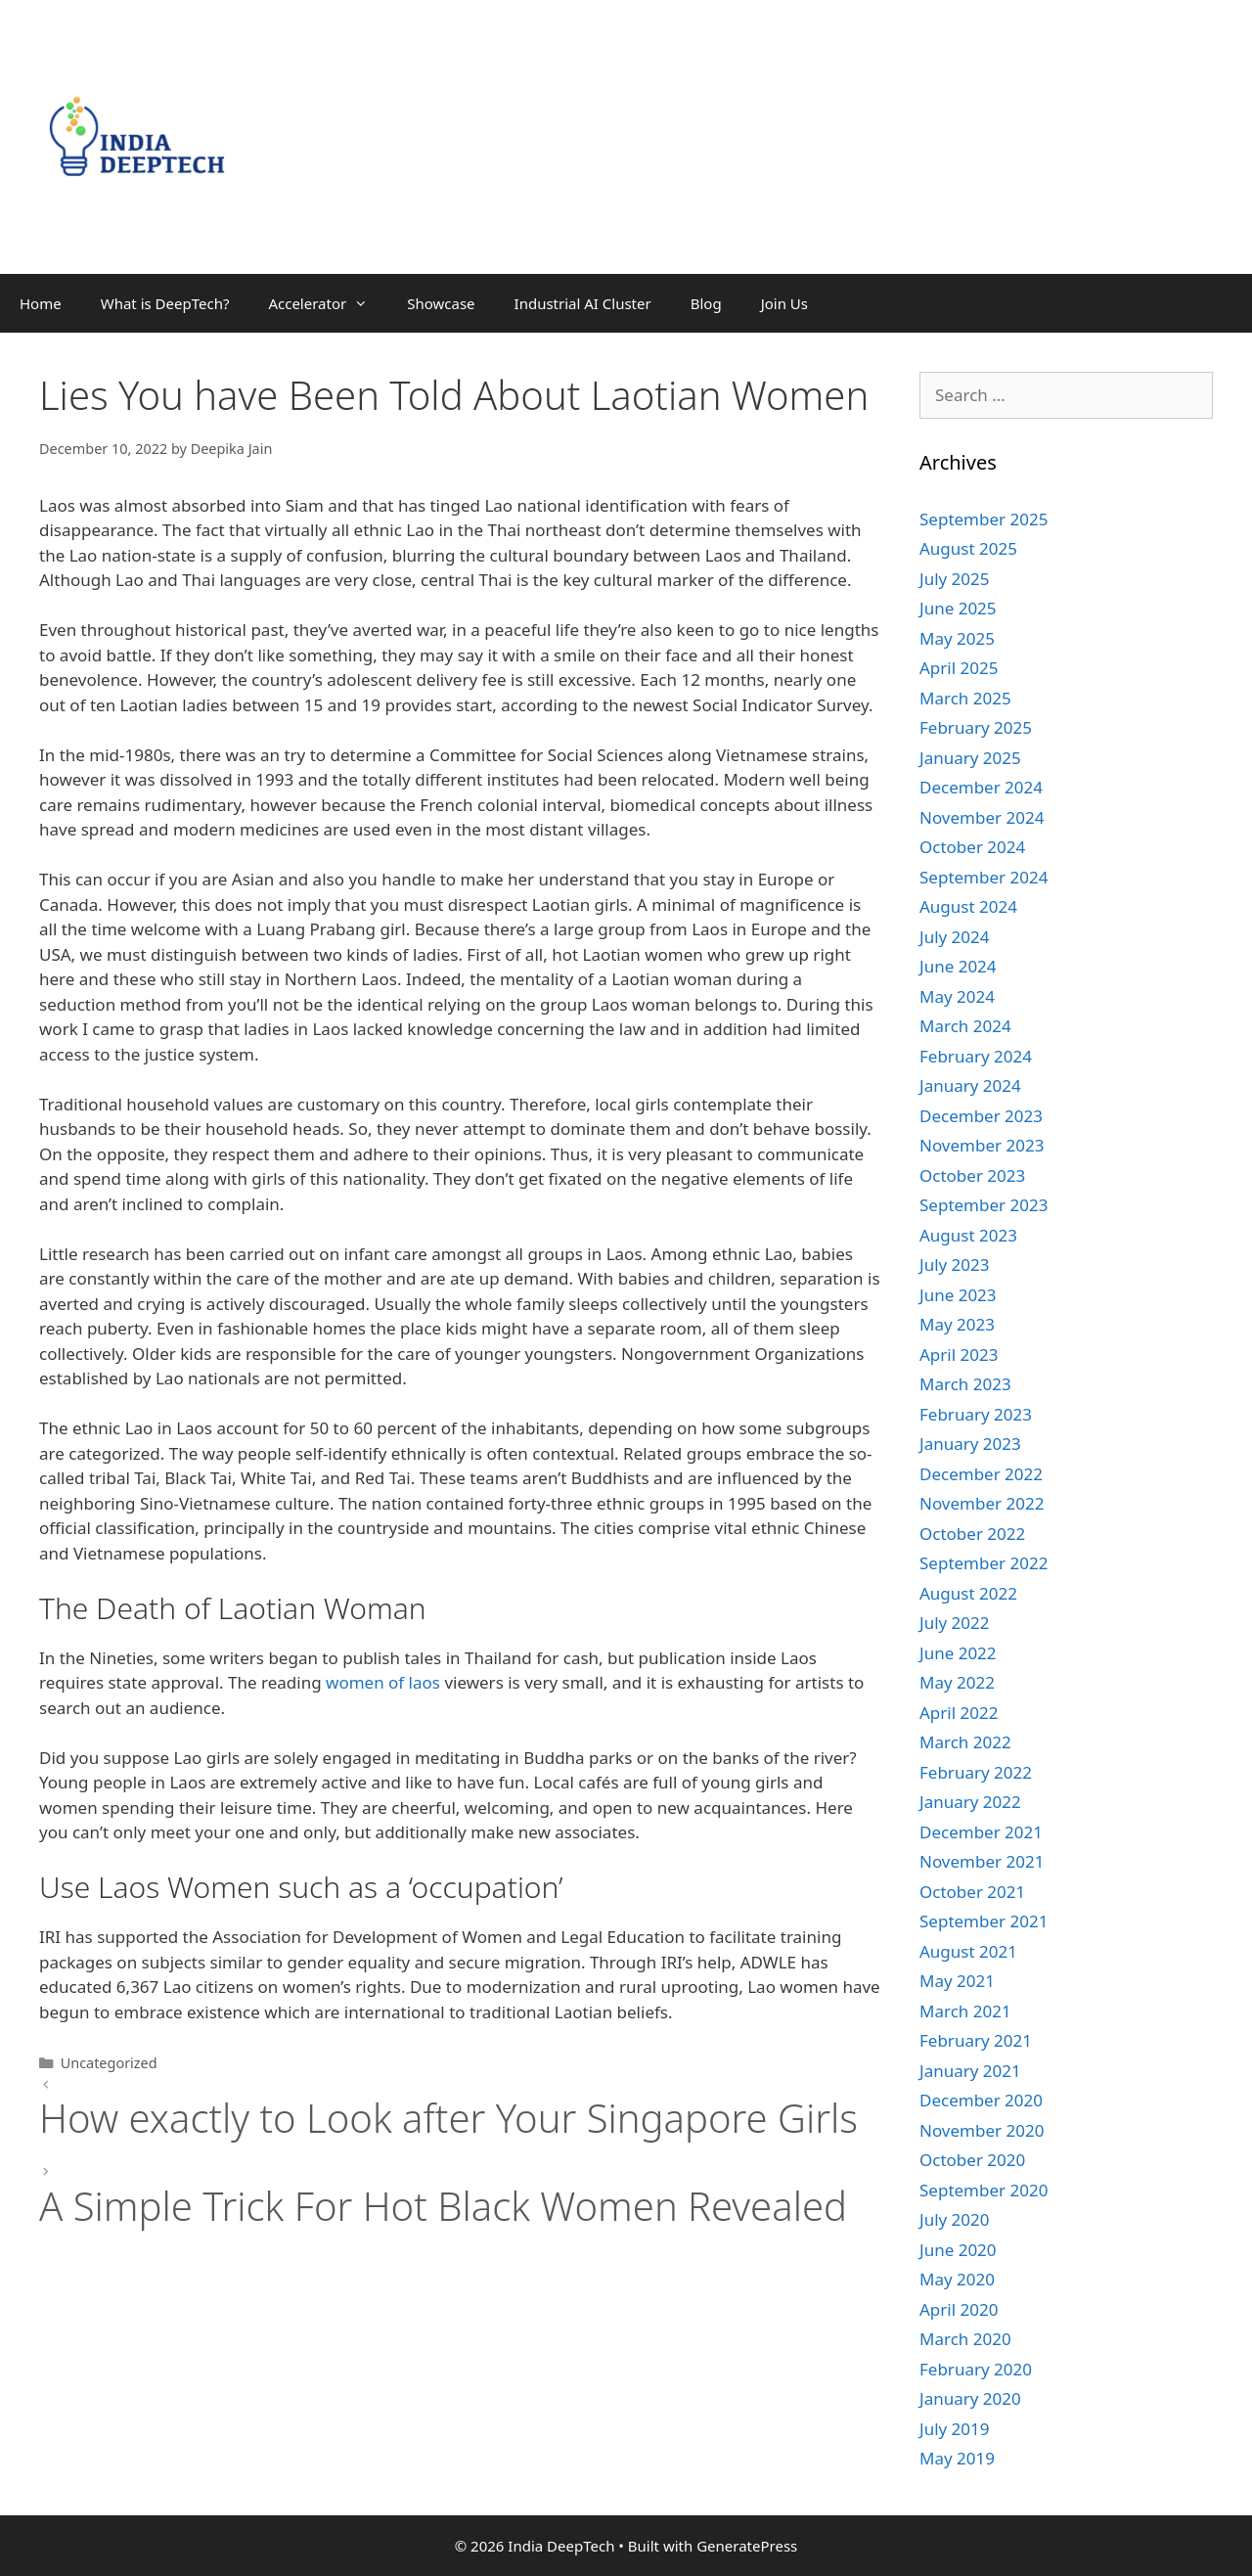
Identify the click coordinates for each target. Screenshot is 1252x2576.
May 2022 (957, 1682)
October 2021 (972, 1891)
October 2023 (972, 1175)
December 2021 (981, 1832)
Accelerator (327, 303)
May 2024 (957, 996)
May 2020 (957, 2279)
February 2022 (975, 1772)
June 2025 (958, 608)
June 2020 (958, 2249)
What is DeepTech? (165, 303)
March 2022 (965, 1742)
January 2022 (970, 1801)
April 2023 (958, 1354)
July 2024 (954, 937)
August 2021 (968, 1951)
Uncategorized (109, 2063)
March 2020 (965, 2338)
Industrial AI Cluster (582, 303)
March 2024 (965, 1026)
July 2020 (954, 2219)
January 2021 (970, 2070)
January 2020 (970, 2398)
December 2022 (981, 1474)
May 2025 (957, 638)
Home (41, 303)
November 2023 (981, 1145)
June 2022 (958, 1653)
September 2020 (983, 2190)
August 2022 (968, 1593)
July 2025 (954, 578)
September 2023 (983, 1205)
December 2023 (981, 1116)
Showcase (440, 303)
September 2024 (983, 877)
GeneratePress (746, 2545)
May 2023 (957, 1324)
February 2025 (975, 727)
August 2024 (968, 906)
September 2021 (983, 1921)
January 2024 (970, 1085)
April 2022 (958, 1712)
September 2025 (983, 519)
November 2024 (981, 817)
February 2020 (975, 2369)
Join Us (784, 303)
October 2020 (972, 2159)
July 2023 (954, 1264)
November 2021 (981, 1861)
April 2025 (958, 667)
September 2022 (983, 1563)
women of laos (383, 1682)
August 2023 (968, 1235)
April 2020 (958, 2309)
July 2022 (954, 1622)
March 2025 (965, 698)
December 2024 (981, 787)
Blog (706, 303)
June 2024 (958, 966)
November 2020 (981, 2130)
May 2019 (957, 2458)
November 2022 (981, 1503)
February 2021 (975, 2040)
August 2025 (968, 548)
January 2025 (970, 757)
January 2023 (970, 1443)
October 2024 (972, 847)
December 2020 (981, 2100)
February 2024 (975, 1056)
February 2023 (975, 1414)
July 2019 (954, 2429)
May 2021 (957, 1980)
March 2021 (965, 2011)
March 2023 (965, 1384)
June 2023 (958, 1295)
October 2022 (972, 1533)
